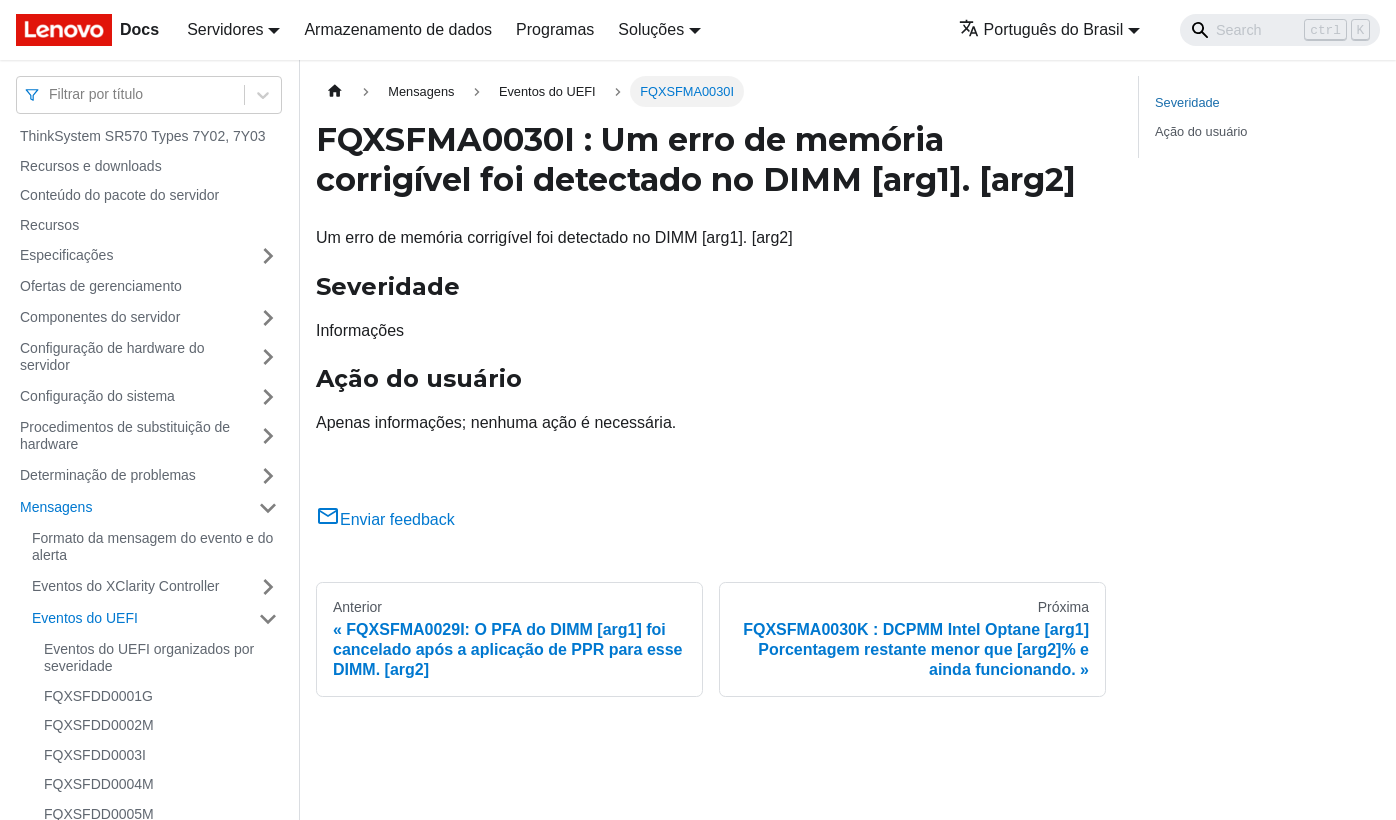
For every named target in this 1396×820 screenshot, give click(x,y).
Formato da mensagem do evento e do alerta (152, 547)
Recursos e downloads (91, 166)
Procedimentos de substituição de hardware (125, 436)
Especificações (66, 255)
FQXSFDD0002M (99, 725)
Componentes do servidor (100, 317)
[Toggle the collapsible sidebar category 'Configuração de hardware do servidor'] (268, 357)
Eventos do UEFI (85, 618)
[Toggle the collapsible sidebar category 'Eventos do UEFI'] (268, 619)
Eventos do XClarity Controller (126, 586)
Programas (555, 29)
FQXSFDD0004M (99, 784)
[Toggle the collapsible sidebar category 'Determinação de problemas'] (268, 476)
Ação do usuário (1201, 131)
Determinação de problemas (108, 475)
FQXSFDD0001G (98, 696)
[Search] (1280, 30)
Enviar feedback (385, 519)
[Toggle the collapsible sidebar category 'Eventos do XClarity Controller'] (268, 587)
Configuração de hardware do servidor (112, 357)
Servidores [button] (225, 29)
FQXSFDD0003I (95, 755)
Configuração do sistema (97, 396)
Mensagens (56, 507)
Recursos (49, 225)
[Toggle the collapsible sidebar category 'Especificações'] (268, 256)
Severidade (1187, 102)
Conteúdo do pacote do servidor (119, 195)
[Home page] (335, 91)
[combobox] (51, 94)
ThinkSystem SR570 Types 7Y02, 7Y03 (143, 136)
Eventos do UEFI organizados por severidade (149, 658)
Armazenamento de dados (398, 29)
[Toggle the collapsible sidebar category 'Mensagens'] (268, 508)
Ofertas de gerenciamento (101, 286)
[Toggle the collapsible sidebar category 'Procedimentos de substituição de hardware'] (268, 436)
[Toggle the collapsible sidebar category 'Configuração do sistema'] (268, 397)
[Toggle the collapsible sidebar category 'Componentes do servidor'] (268, 318)
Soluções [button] (651, 29)
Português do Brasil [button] (1041, 29)
